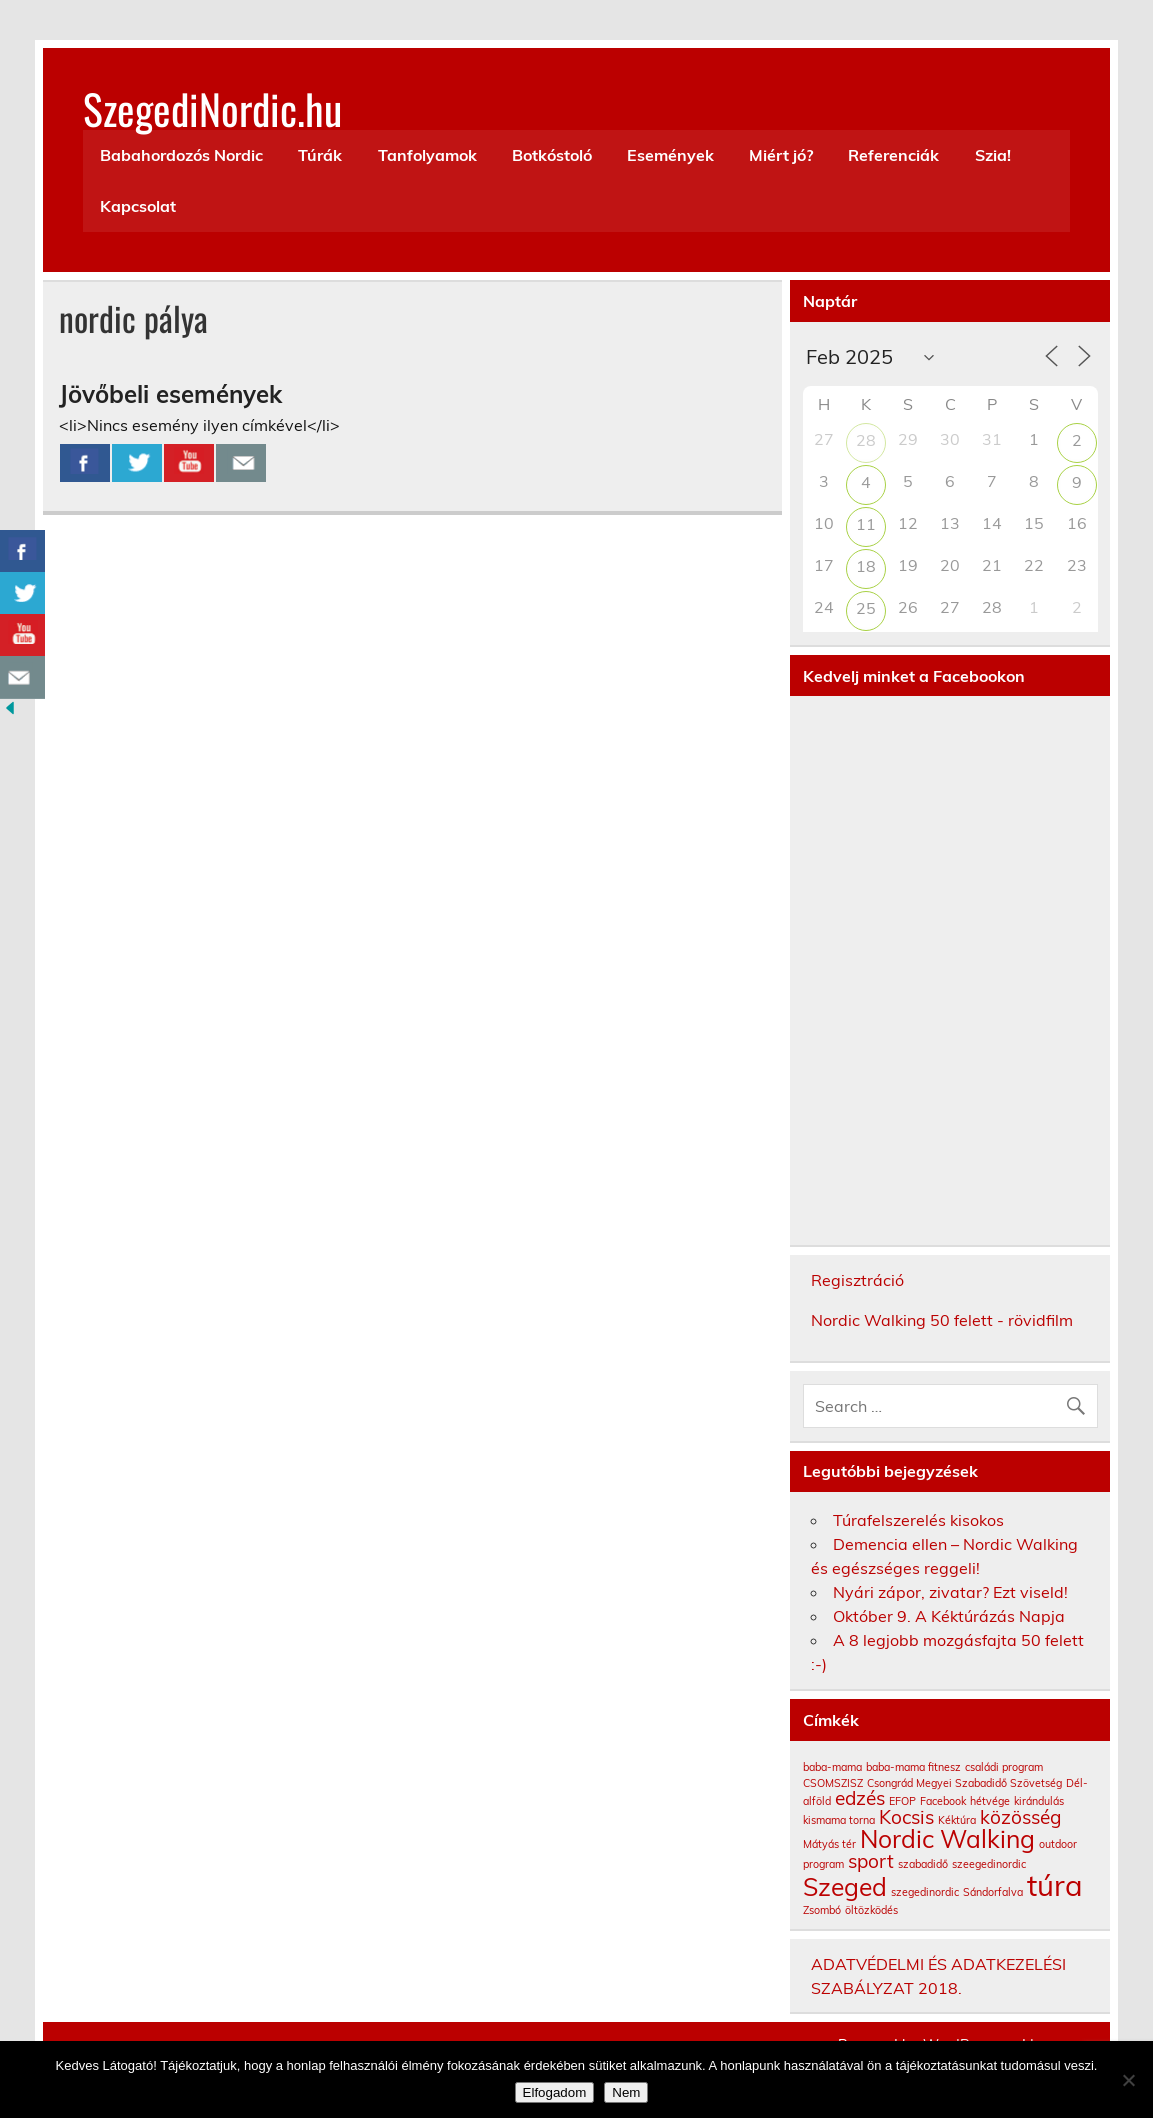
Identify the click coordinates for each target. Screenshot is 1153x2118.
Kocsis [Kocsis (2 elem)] (906, 1817)
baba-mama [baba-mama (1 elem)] (832, 1767)
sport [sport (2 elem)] (871, 1861)
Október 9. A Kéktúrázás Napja (949, 1616)
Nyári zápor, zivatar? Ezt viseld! (950, 1592)
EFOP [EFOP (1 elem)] (902, 1801)
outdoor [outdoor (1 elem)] (1058, 1844)
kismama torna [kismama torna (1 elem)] (839, 1820)
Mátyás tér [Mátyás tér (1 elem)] (829, 1844)
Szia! (993, 155)
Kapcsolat (138, 206)
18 (866, 566)
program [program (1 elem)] (823, 1864)
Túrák (320, 155)
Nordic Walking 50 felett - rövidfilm (942, 1320)
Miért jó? (781, 155)
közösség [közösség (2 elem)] (1021, 1817)
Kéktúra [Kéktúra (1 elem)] (957, 1820)
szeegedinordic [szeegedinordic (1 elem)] (989, 1864)
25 (866, 608)
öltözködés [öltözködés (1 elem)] (871, 1910)
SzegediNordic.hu (212, 108)
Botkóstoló (552, 155)
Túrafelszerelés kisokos (918, 1520)
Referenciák (893, 155)
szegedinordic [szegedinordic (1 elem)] (925, 1892)
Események (670, 155)
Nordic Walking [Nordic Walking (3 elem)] (947, 1838)
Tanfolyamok (427, 155)
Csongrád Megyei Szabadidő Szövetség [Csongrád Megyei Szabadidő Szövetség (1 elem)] (964, 1783)
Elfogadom (555, 2092)
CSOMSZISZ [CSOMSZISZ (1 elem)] (833, 1783)
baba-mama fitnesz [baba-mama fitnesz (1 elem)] (913, 1767)
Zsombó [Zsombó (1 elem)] (822, 1910)
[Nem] (1128, 2080)
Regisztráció (857, 1280)
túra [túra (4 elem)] (1055, 1885)
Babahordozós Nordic (181, 155)
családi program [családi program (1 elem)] (1004, 1767)
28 (866, 440)
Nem (626, 2092)
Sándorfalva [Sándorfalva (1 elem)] (993, 1892)
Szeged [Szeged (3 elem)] (845, 1886)
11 (866, 524)
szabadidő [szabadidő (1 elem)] (923, 1864)
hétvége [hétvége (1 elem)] (990, 1801)
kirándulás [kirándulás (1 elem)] (1039, 1801)
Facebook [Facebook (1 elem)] (943, 1801)
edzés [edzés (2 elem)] (860, 1798)
